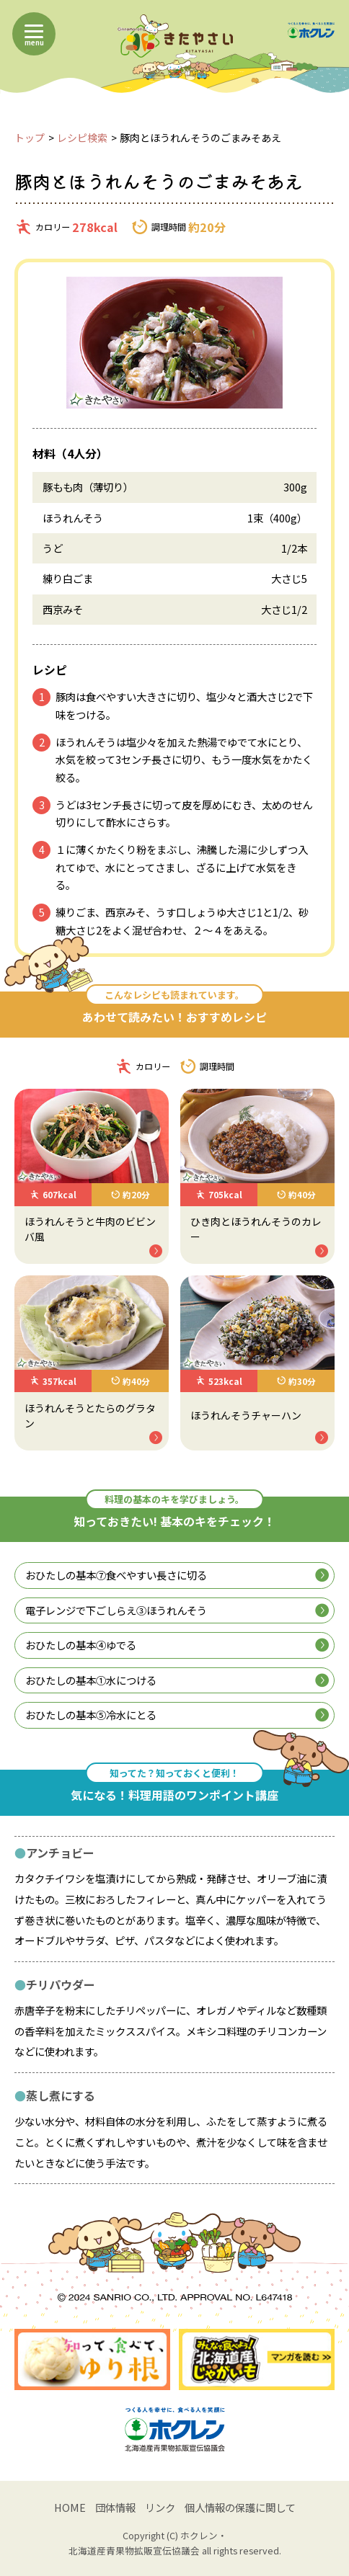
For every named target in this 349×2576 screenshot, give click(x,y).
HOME (70, 2507)
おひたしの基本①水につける (176, 1680)
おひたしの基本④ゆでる (176, 1644)
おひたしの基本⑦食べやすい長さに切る (176, 1574)
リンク (160, 2507)
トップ (29, 137)
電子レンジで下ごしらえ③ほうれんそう (176, 1610)
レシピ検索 (82, 137)
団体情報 (115, 2507)
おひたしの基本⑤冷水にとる (176, 1714)
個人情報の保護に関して (240, 2507)
